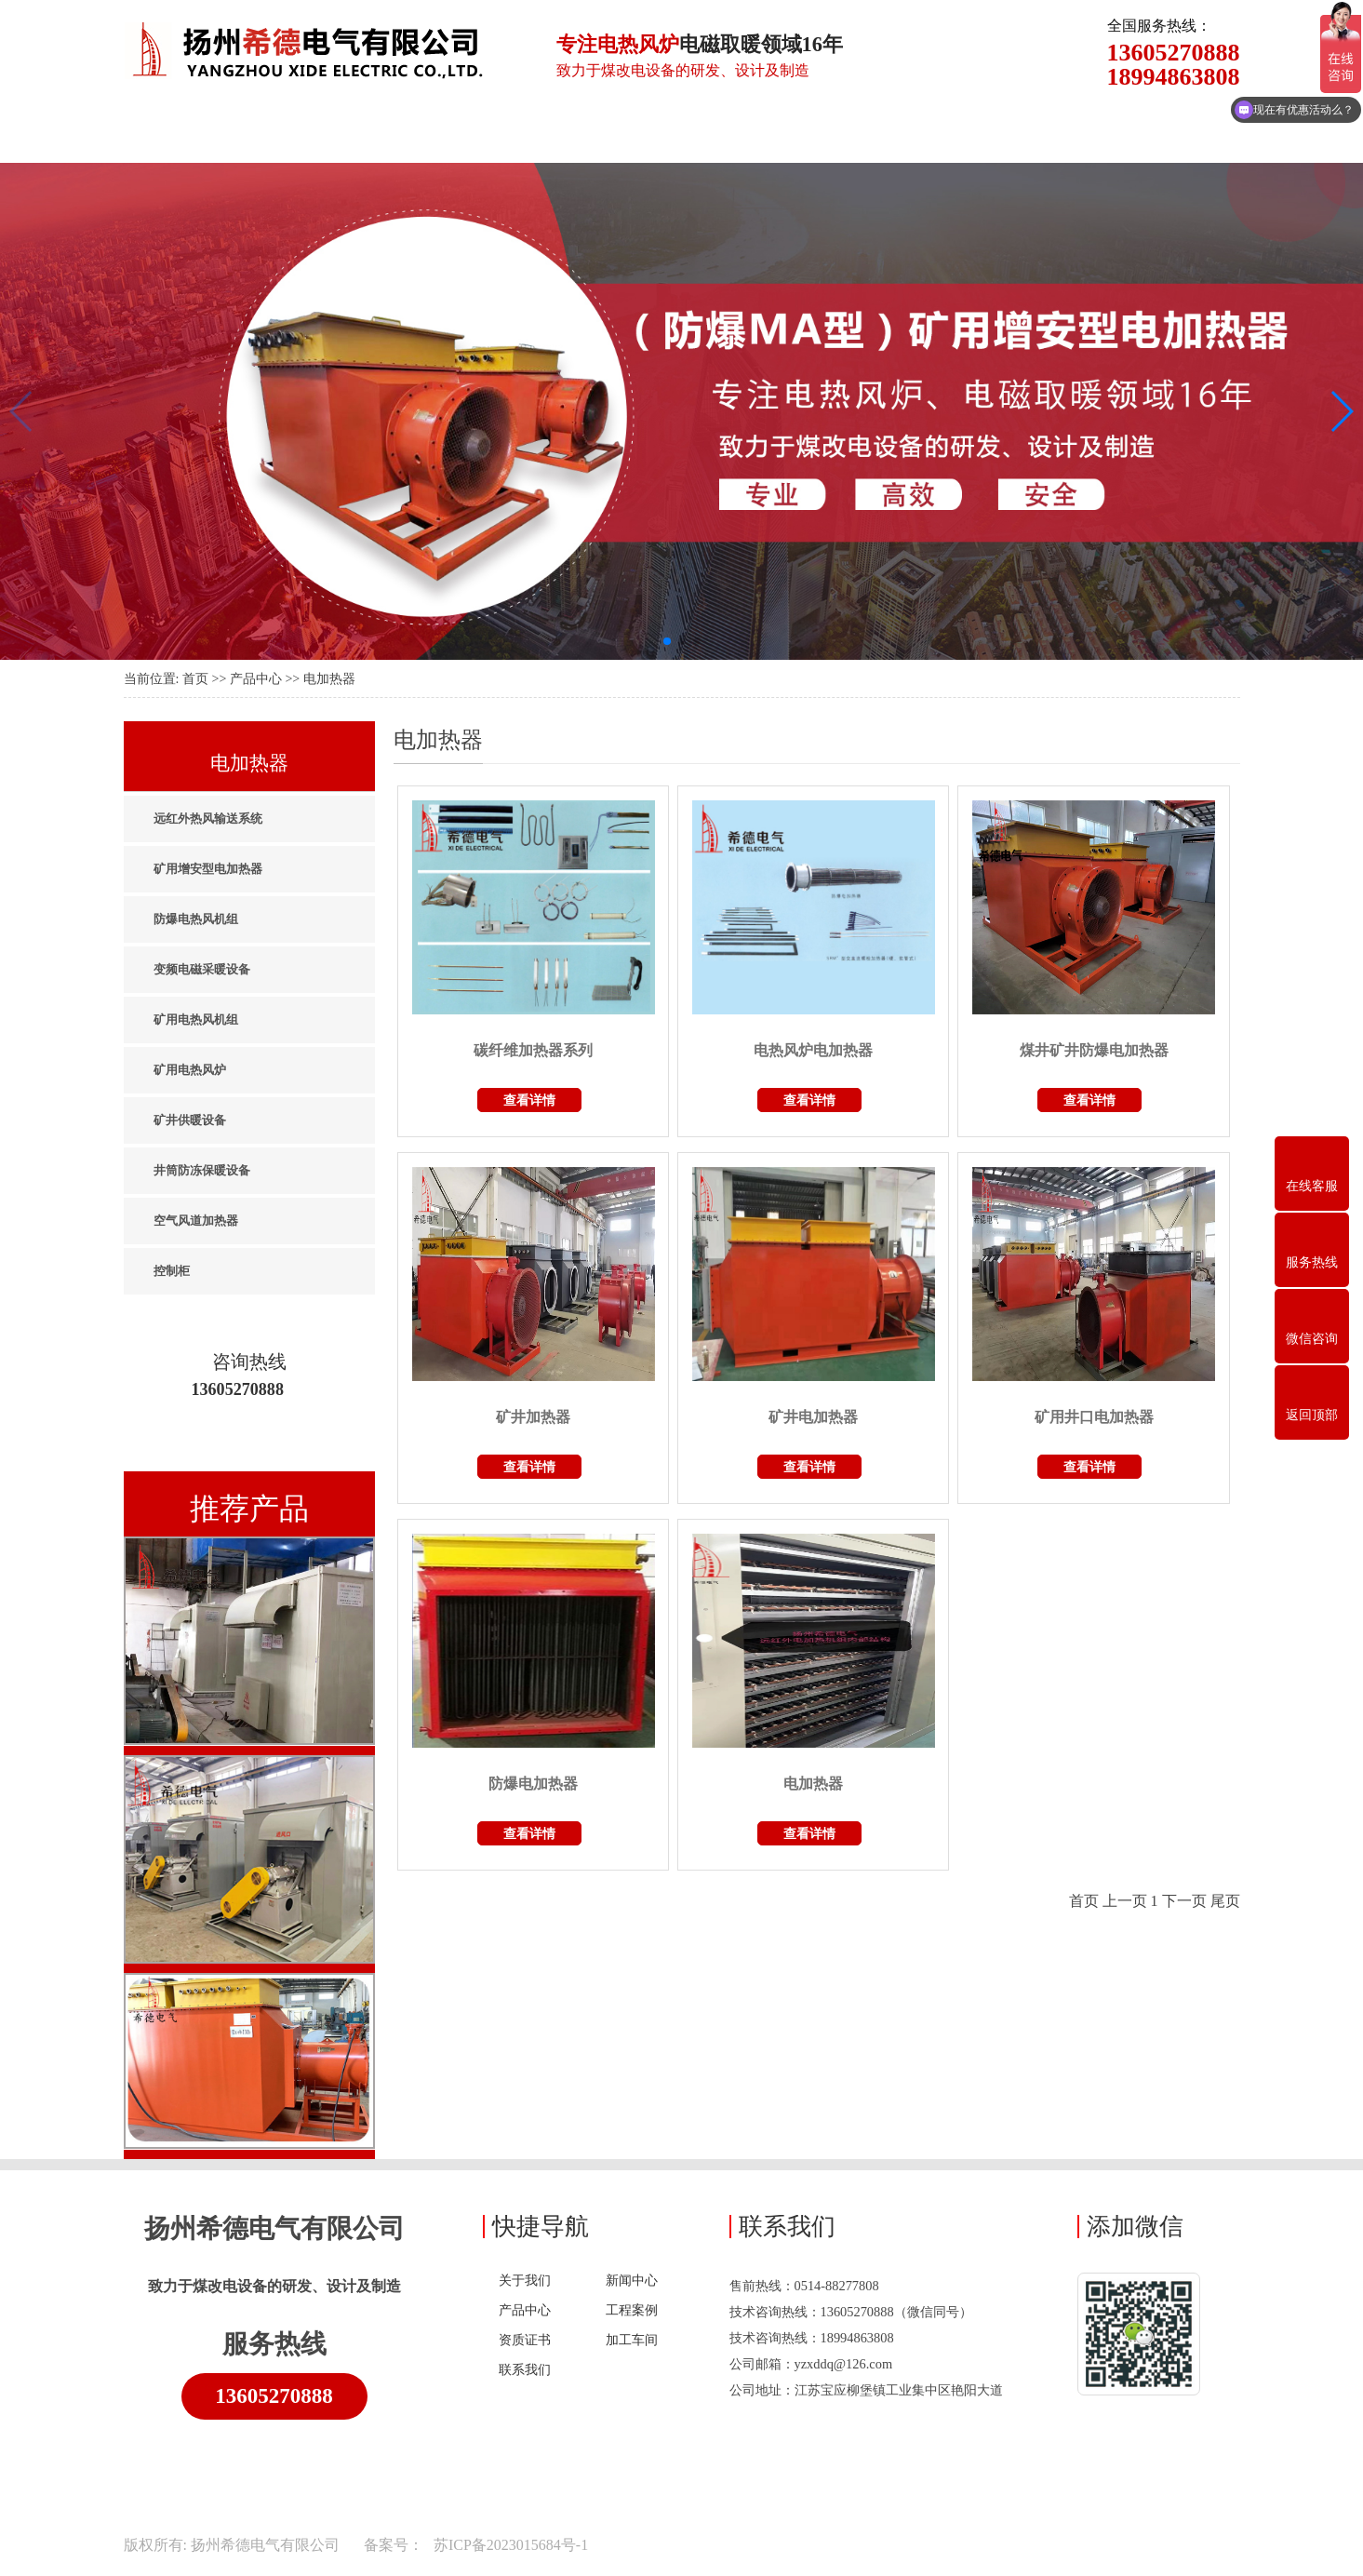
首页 (195, 678)
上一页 (1124, 1901)
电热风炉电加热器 (813, 1050)
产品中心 (256, 678)
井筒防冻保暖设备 (202, 1170)
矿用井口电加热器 (1094, 1417)
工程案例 (632, 2309)
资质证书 (525, 2339)
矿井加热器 (533, 1417)
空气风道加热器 (196, 1221)
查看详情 (529, 1100)
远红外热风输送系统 (208, 818)
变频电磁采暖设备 (202, 969)
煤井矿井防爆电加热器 (1094, 1050)
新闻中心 (632, 2280)
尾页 (1225, 1901)
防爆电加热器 (533, 1783)
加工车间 (632, 2339)
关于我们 (525, 2280)
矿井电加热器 (813, 1417)
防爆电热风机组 (196, 919)
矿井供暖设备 (190, 1120)
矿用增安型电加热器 (208, 869)
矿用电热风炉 (190, 1070)
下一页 (1184, 1901)
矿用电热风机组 (196, 1019)
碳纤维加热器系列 (533, 1050)
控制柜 (172, 1271)
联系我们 (525, 2369)
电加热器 (329, 678)
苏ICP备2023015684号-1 (509, 2545)
